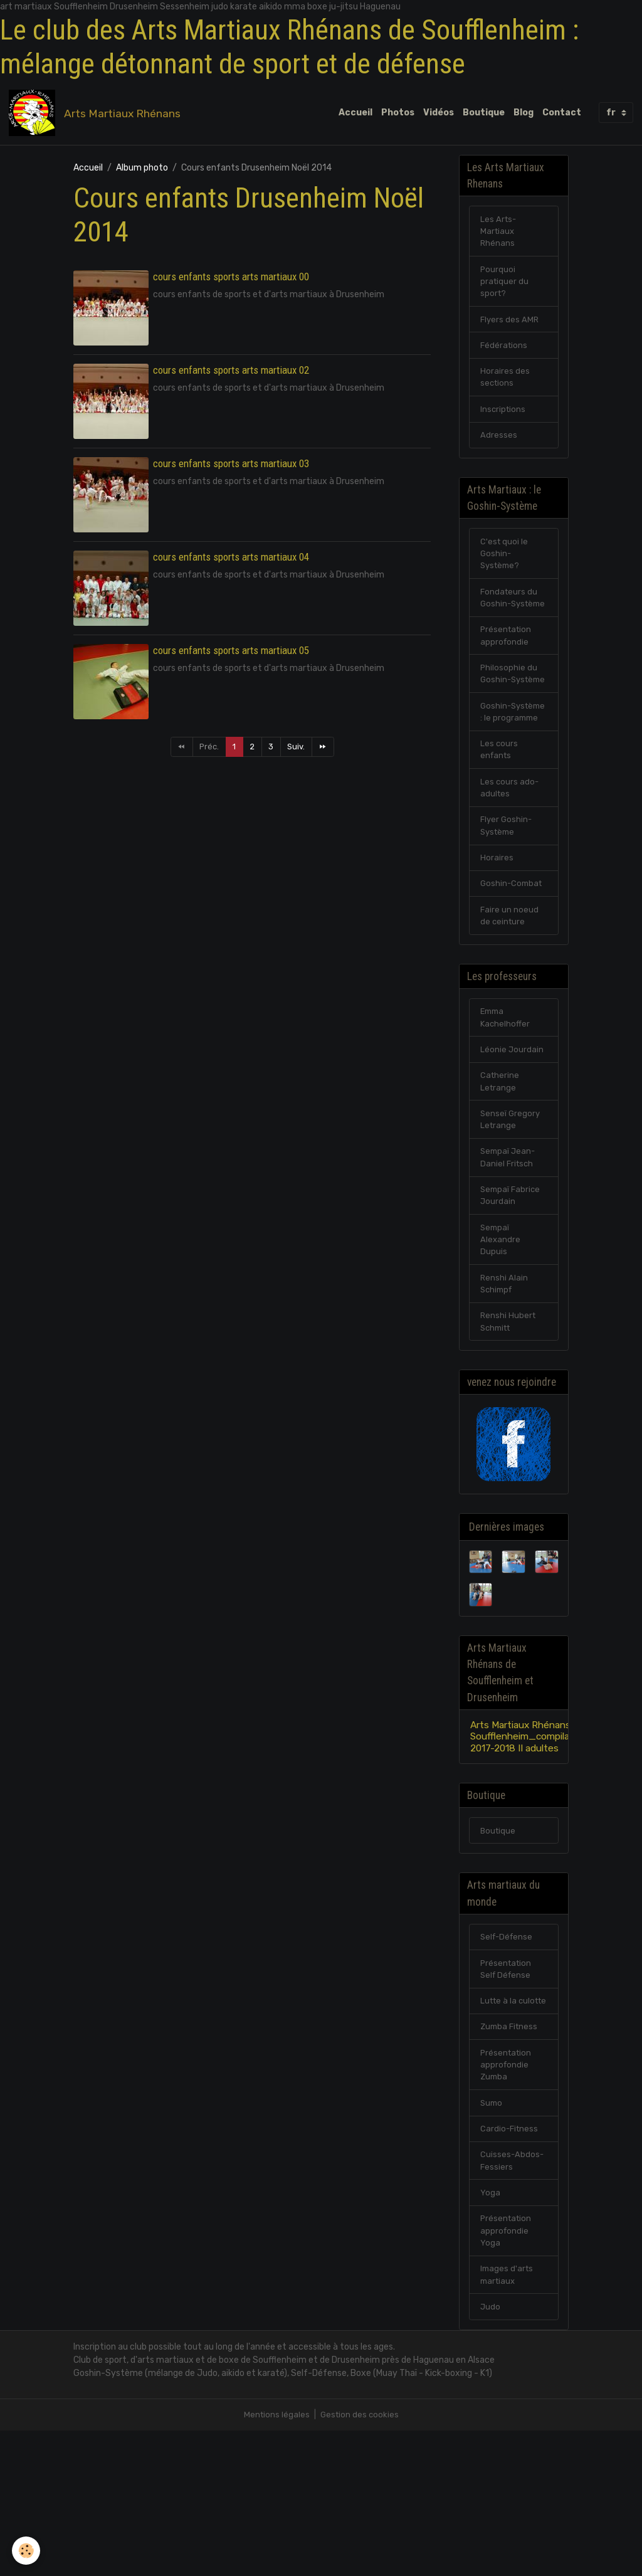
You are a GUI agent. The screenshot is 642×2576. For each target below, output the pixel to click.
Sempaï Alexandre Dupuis (500, 1336)
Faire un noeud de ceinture (509, 996)
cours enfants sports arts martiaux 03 (231, 467)
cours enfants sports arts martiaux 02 (231, 373)
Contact (561, 114)
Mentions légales (275, 2560)
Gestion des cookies (360, 2560)
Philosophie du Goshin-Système (509, 722)
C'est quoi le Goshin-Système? (504, 575)
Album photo (142, 171)
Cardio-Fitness (510, 2264)
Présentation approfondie (507, 675)
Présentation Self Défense (507, 2083)
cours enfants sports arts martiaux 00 (231, 280)
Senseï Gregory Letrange (511, 1210)
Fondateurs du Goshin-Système (509, 628)
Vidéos (438, 114)
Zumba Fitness (510, 2156)
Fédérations (504, 358)
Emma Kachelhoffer (506, 1102)
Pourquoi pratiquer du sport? (505, 291)
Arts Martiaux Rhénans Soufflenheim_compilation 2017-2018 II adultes (531, 1843)
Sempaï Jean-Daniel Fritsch (509, 1250)
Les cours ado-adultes (510, 862)
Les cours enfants (499, 822)
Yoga (490, 2331)
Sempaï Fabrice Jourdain (511, 1290)
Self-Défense (508, 2049)
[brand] (99, 115)
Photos (397, 114)
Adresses (498, 452)
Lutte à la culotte (499, 2123)
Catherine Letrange (500, 1169)
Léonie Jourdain (512, 1136)
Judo (490, 2451)
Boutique (484, 114)
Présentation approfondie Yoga (507, 2371)
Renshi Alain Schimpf (504, 1383)
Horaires (496, 936)
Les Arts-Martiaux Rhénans (499, 237)
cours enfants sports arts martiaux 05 (231, 654)
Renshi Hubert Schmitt (508, 1423)
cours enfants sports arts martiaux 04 (231, 560)
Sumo (492, 2237)
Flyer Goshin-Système (507, 902)
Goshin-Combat (512, 963)
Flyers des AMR (510, 331)
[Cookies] (27, 2550)
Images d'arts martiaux (507, 2418)
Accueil (355, 114)
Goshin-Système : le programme (505, 775)
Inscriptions (503, 425)
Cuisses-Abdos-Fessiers (512, 2297)
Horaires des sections (505, 392)
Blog (523, 114)
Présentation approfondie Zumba (507, 2196)
